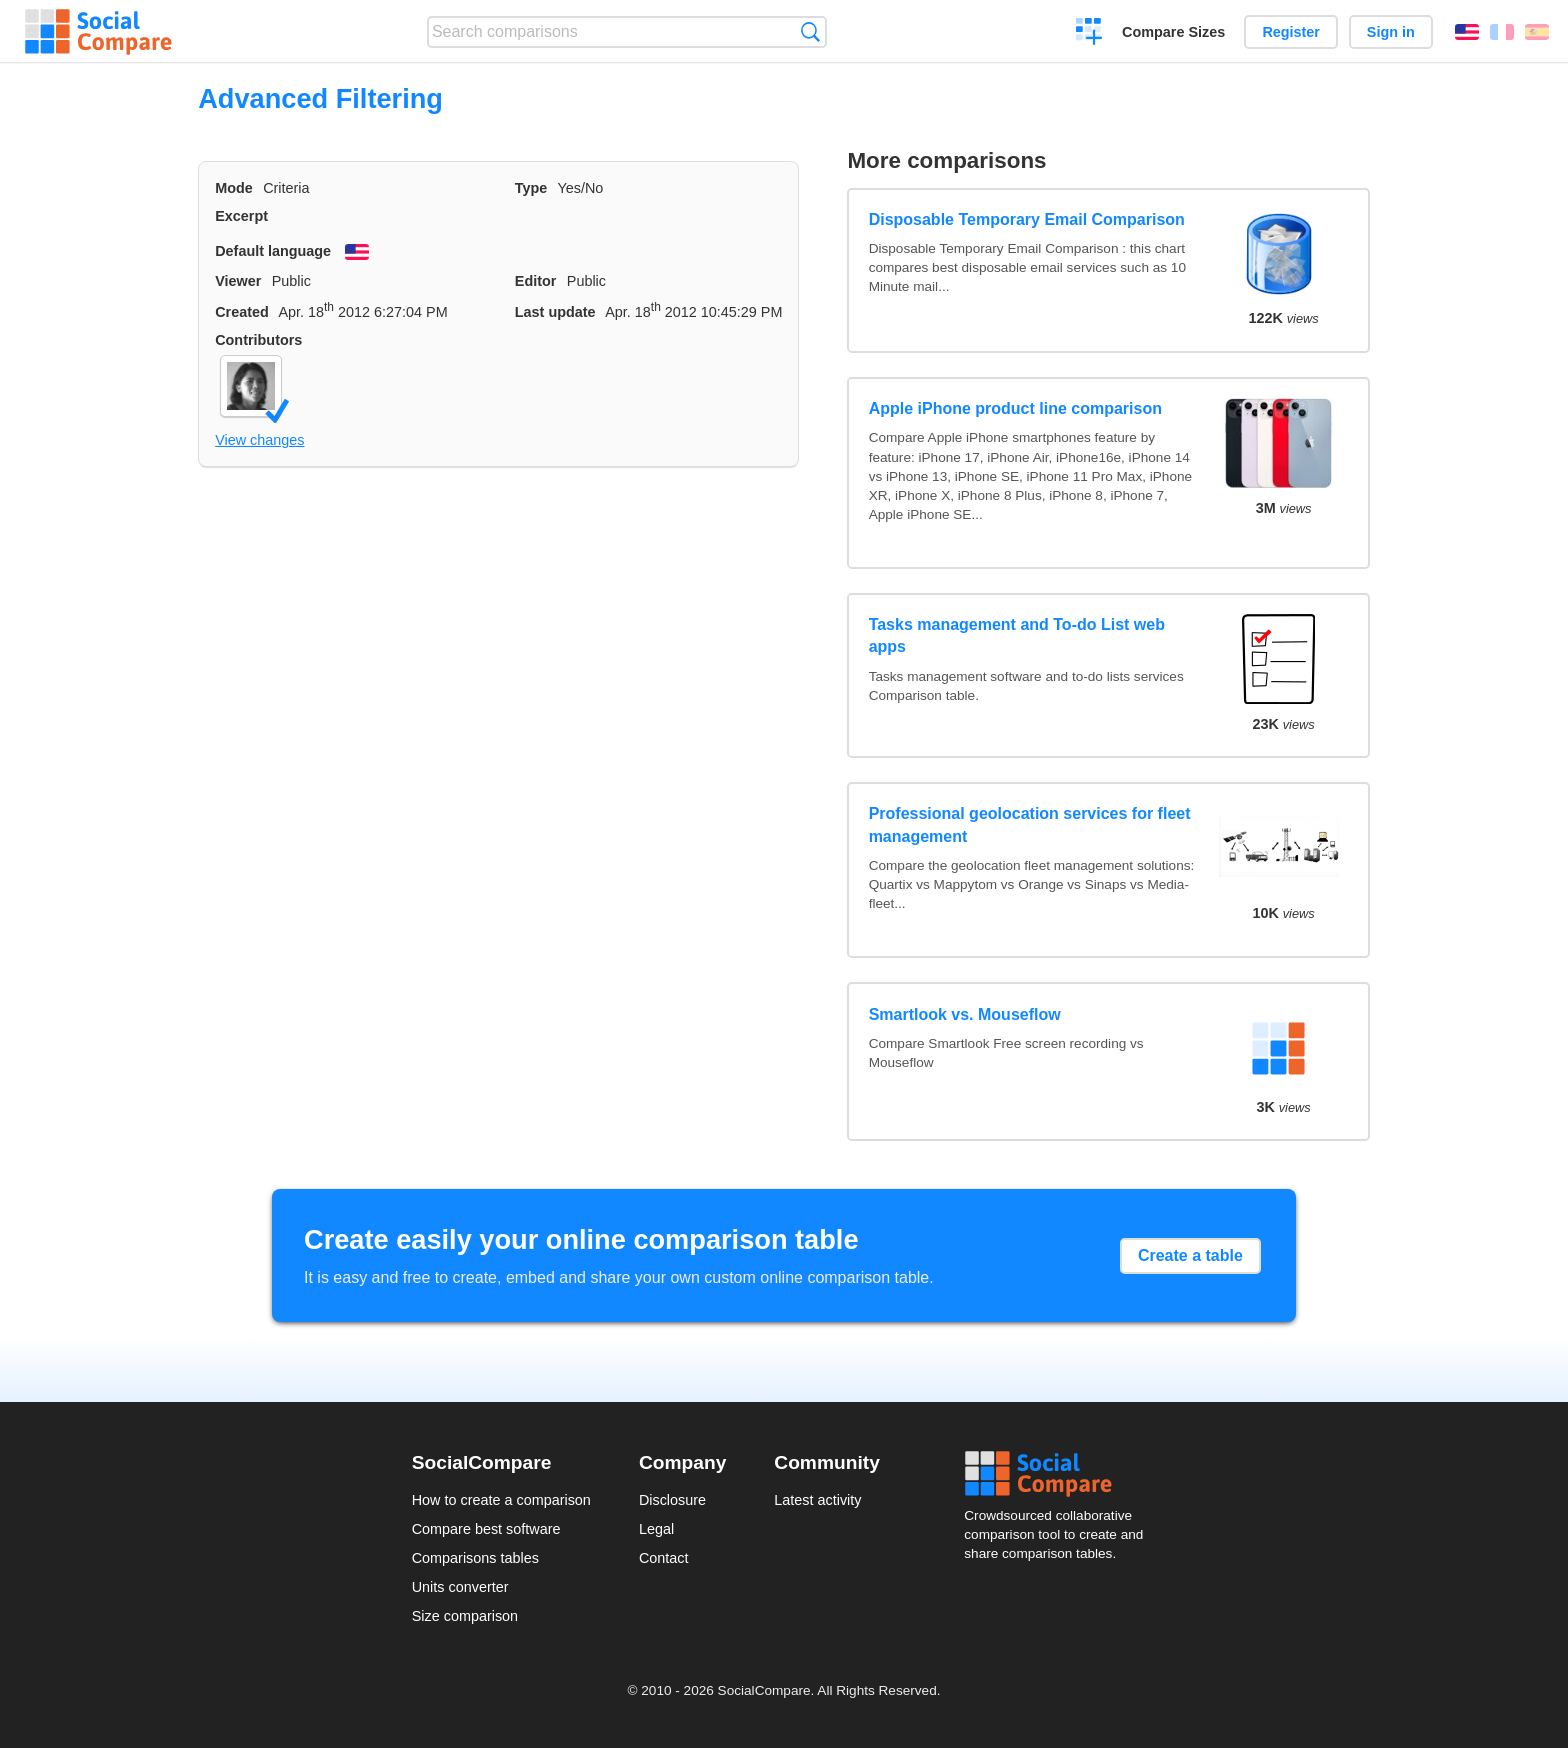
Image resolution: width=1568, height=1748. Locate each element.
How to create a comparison (501, 1500)
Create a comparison (1089, 34)
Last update (555, 312)
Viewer (238, 281)
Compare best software (486, 1529)
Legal (656, 1529)
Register (1291, 32)
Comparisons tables (475, 1558)
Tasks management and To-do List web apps (1017, 635)
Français (1502, 32)
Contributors (258, 340)
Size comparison (465, 1616)
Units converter (460, 1587)
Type (531, 188)
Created (242, 312)
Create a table (1190, 1255)
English (1467, 32)
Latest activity (817, 1500)
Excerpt (241, 216)
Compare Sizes (1173, 32)
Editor (536, 281)
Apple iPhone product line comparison (1015, 408)
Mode (234, 188)
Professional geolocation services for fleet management (1030, 824)
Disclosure (672, 1500)
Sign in (1391, 32)
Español (1537, 32)
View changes (259, 440)
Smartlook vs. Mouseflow (965, 1014)
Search (810, 31)
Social (1060, 1474)
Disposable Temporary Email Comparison (1027, 219)
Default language (273, 251)
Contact (664, 1558)
